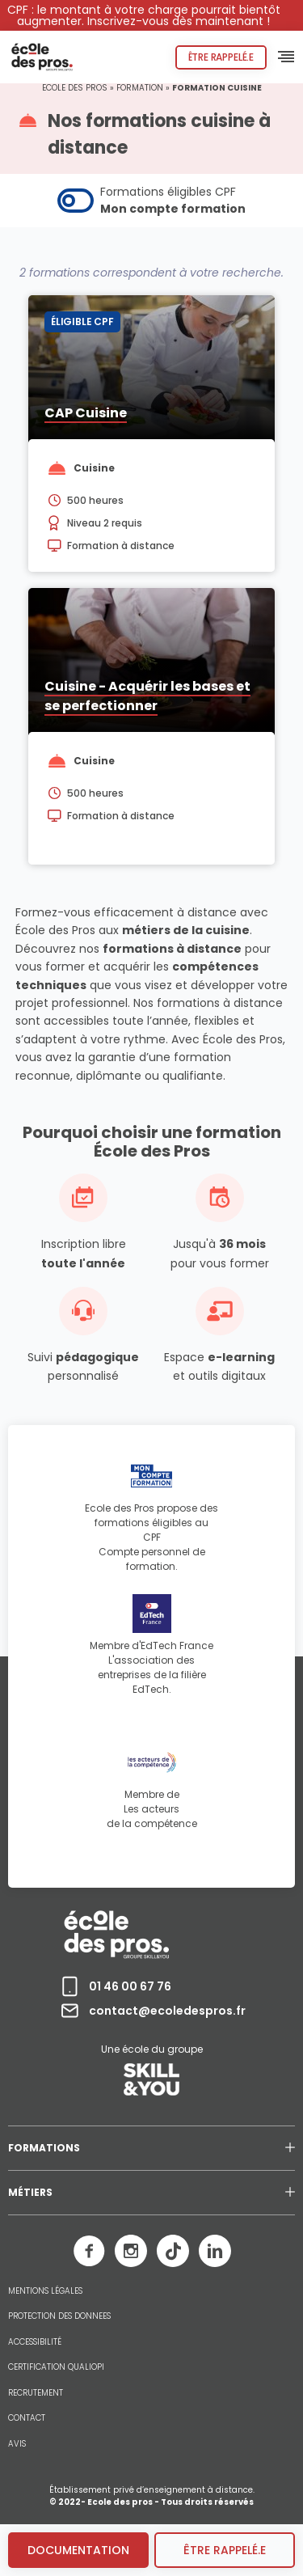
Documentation (78, 2550)
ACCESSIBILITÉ (34, 2342)
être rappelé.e (224, 2550)
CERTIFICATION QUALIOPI (56, 2367)
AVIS (17, 2444)
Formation (139, 88)
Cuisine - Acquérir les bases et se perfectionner (147, 696)
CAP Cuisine (85, 413)
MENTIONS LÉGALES (45, 2291)
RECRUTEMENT (35, 2393)
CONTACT (26, 2418)
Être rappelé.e (221, 57)
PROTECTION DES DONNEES (59, 2316)
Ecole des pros (74, 88)
